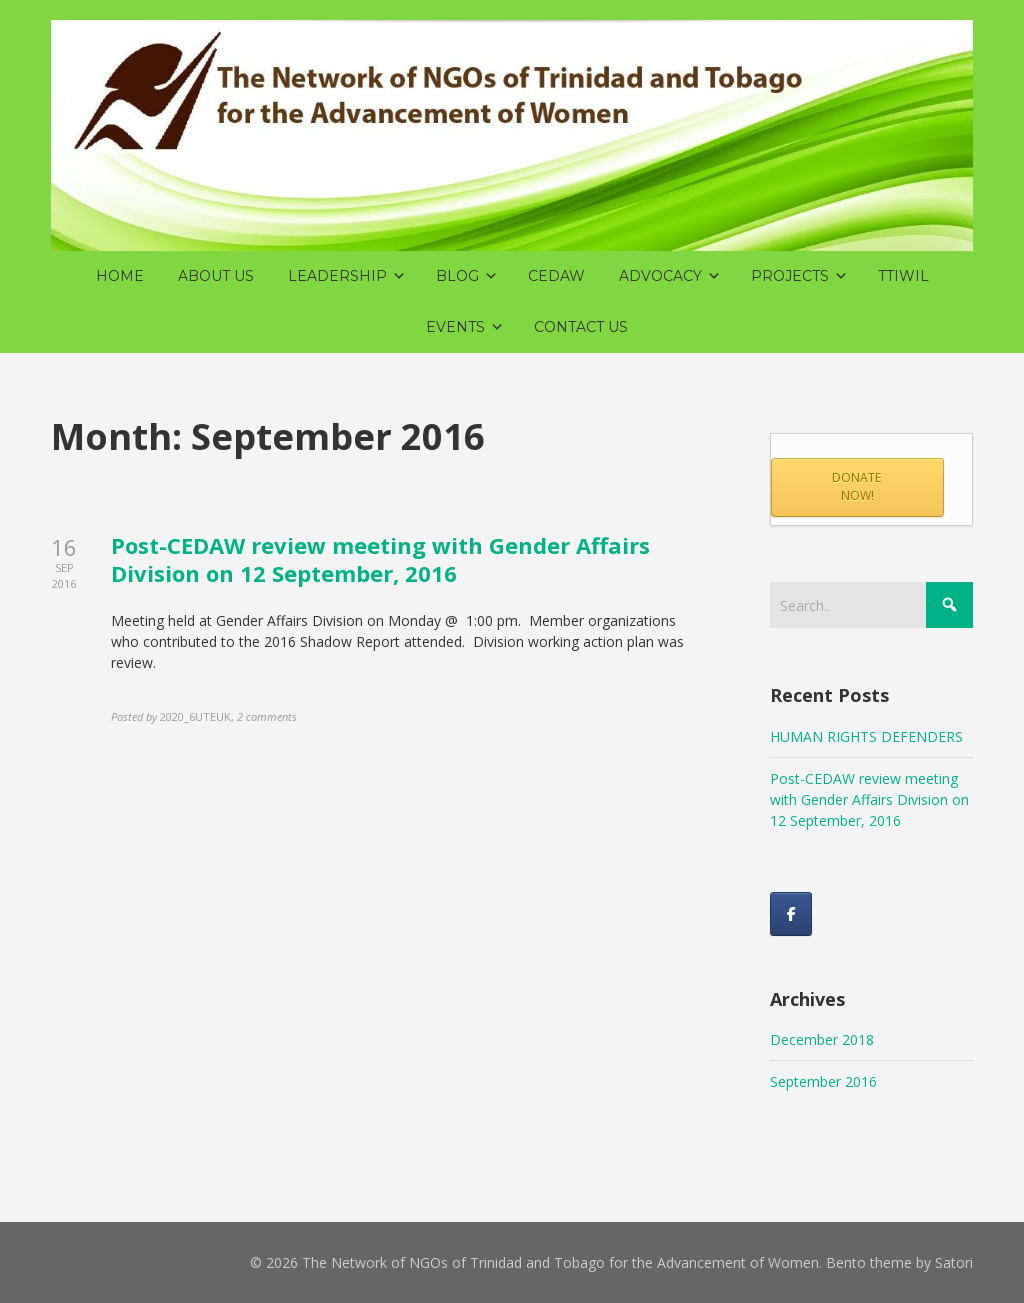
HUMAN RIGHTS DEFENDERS (866, 736)
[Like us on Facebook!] (791, 914)
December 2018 (822, 1039)
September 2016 (823, 1081)
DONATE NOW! (857, 486)
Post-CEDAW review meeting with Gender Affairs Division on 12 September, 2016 (380, 559)
